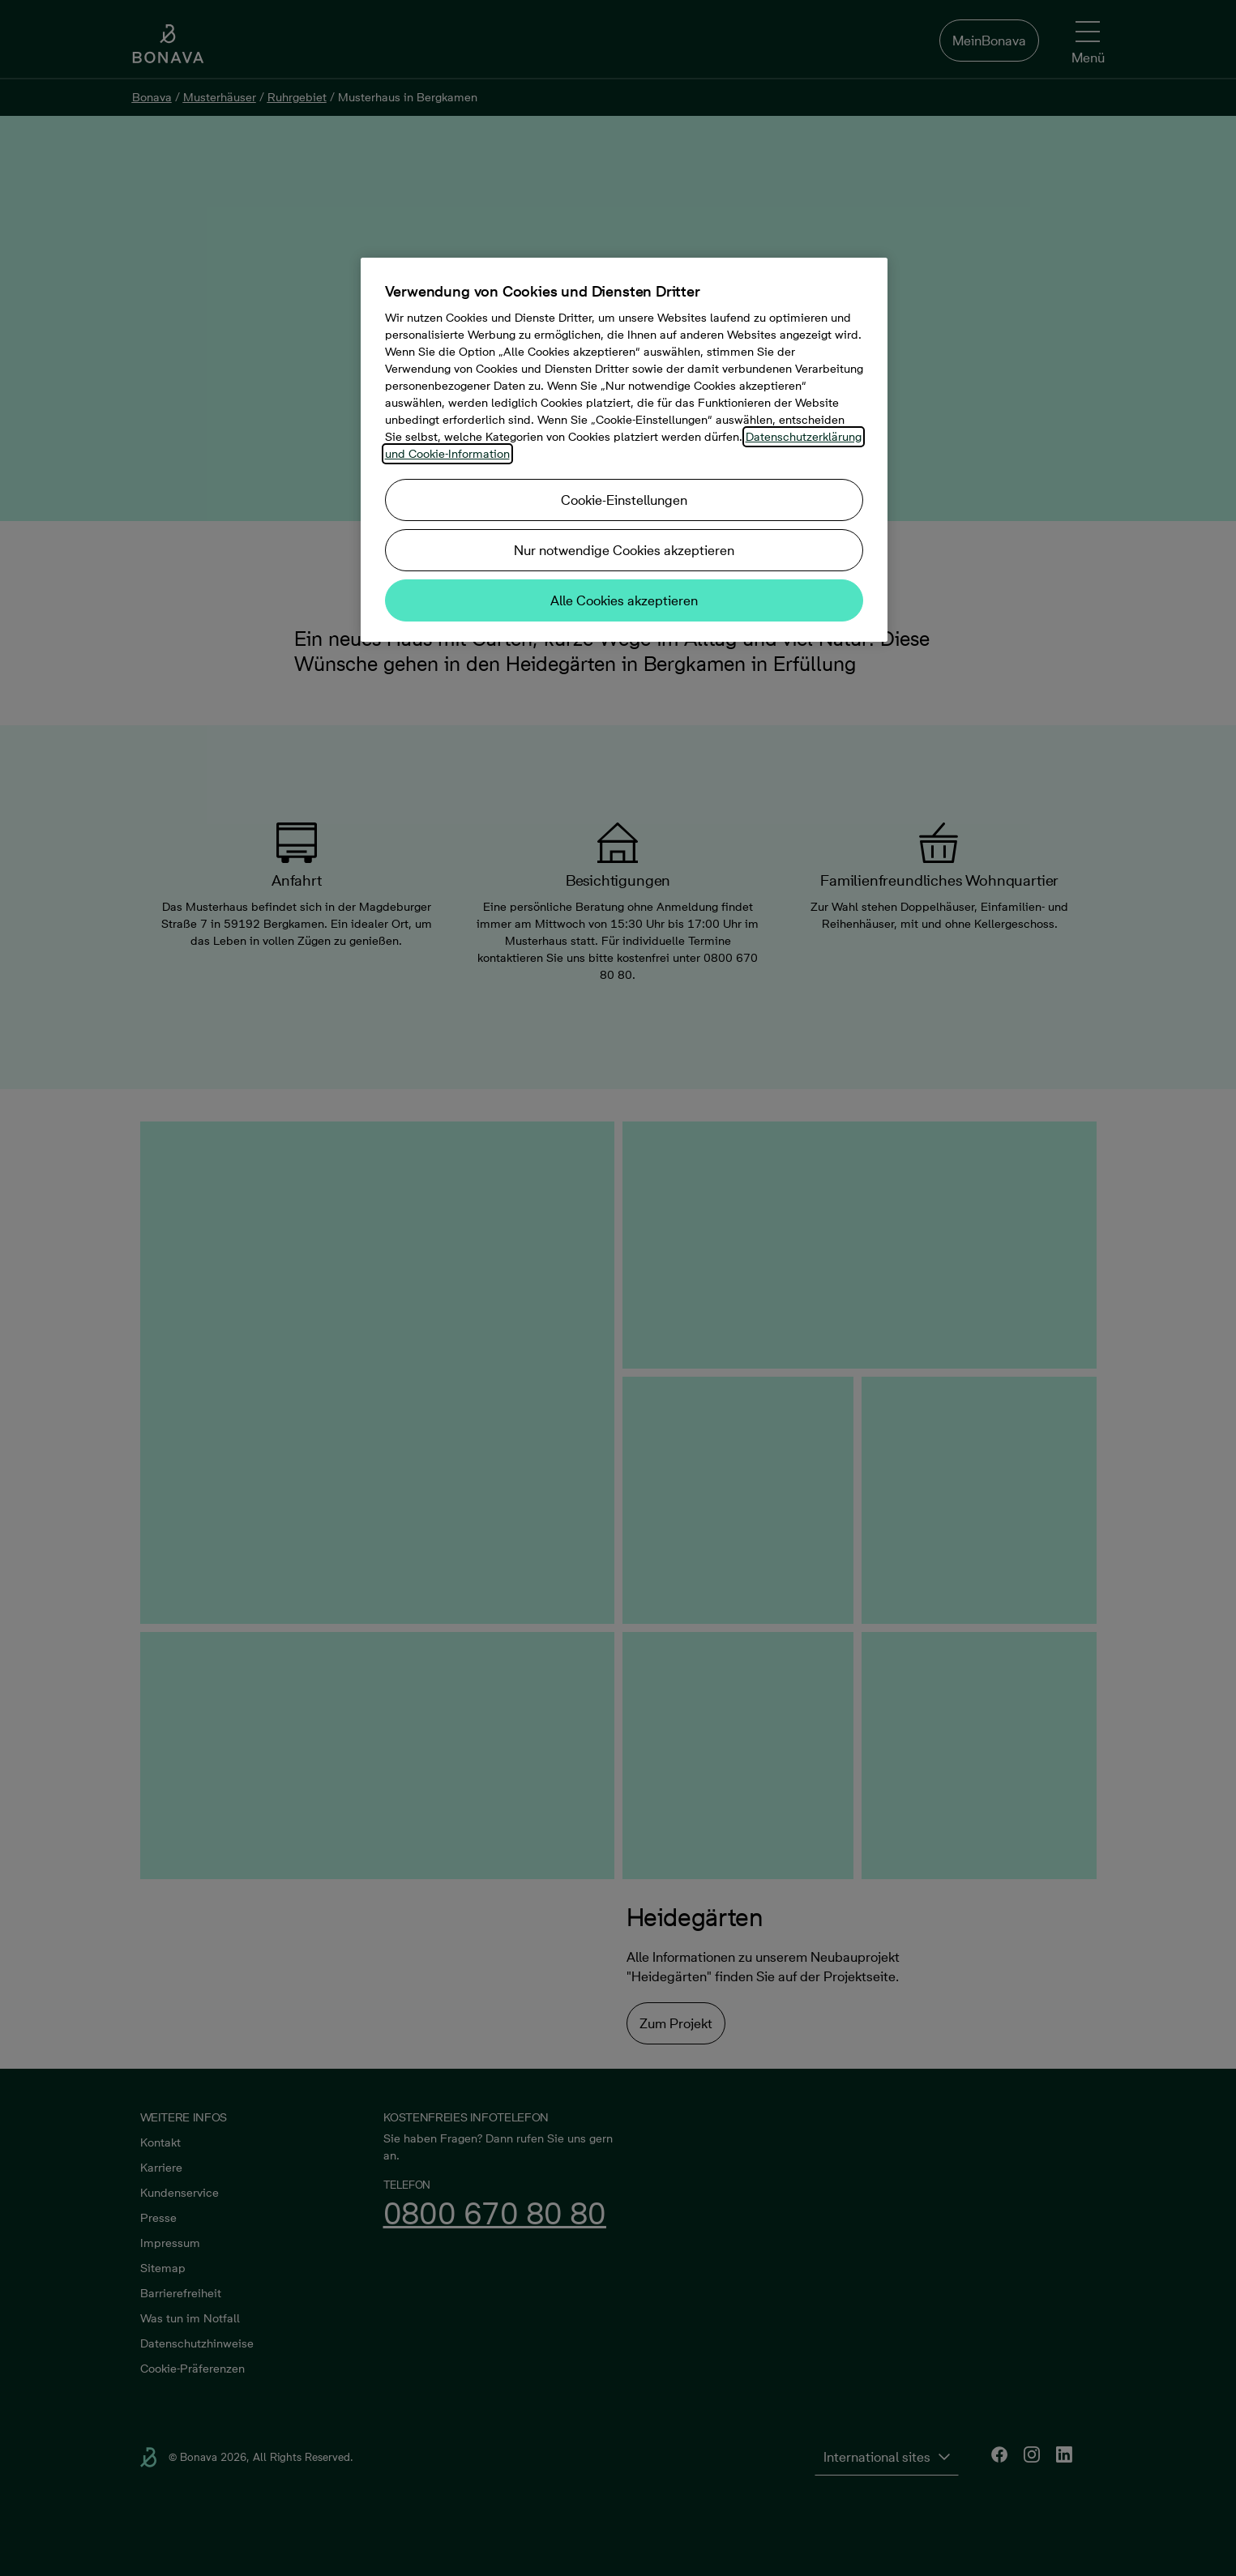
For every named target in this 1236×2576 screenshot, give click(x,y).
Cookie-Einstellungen (624, 500)
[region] (624, 450)
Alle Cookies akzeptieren (624, 600)
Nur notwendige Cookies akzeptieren (624, 550)
